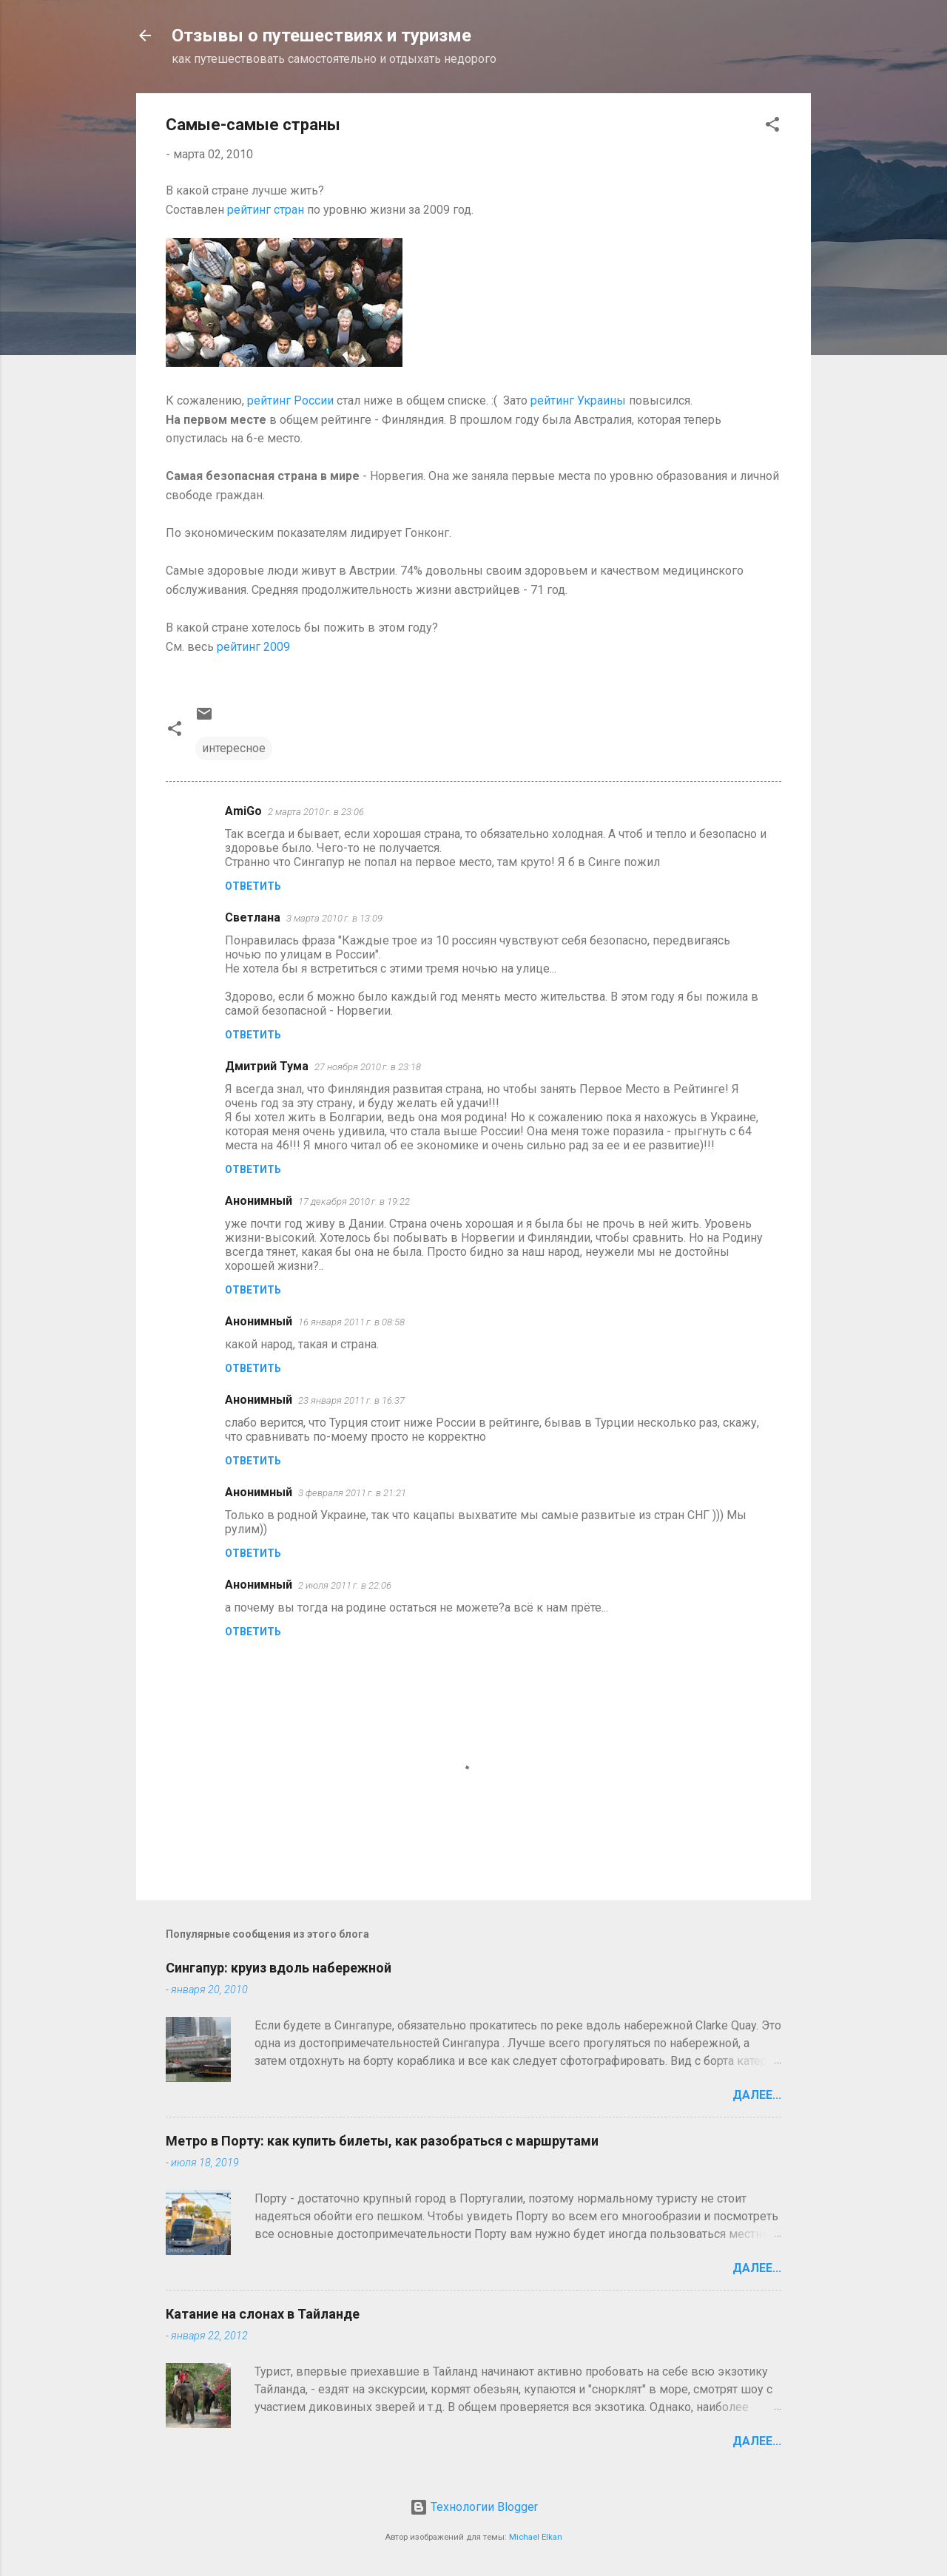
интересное (234, 748)
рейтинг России (290, 400)
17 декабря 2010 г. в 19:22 (354, 1201)
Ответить (253, 886)
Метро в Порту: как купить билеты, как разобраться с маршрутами (382, 2141)
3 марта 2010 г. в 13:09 (334, 918)
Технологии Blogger (474, 2507)
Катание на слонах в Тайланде (263, 2314)
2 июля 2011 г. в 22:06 (344, 1585)
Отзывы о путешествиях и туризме (321, 35)
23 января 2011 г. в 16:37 (351, 1400)
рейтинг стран (265, 210)
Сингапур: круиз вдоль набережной (278, 1967)
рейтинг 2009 (253, 647)
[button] (772, 126)
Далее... (756, 2095)
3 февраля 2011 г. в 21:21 (352, 1492)
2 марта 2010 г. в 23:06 (316, 811)
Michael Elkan (535, 2537)
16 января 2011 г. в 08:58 (351, 1322)
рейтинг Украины (578, 400)
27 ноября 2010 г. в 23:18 (367, 1066)
